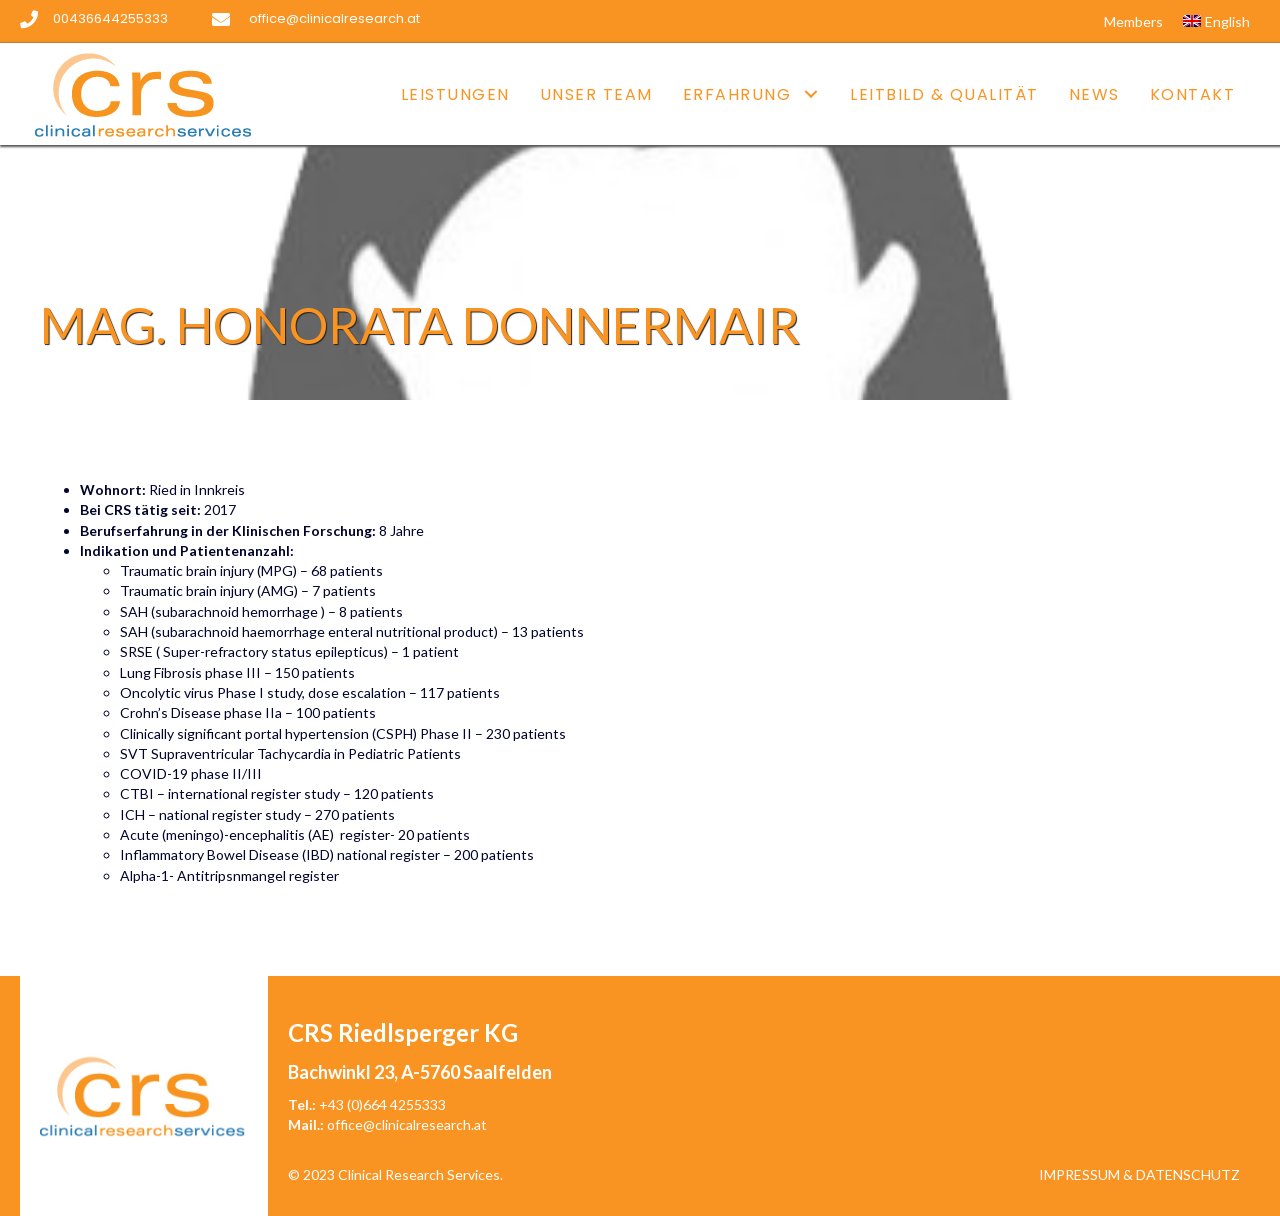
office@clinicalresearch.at (407, 1124)
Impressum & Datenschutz (1139, 1174)
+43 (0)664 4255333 (382, 1104)
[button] (810, 94)
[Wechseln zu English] (1216, 22)
